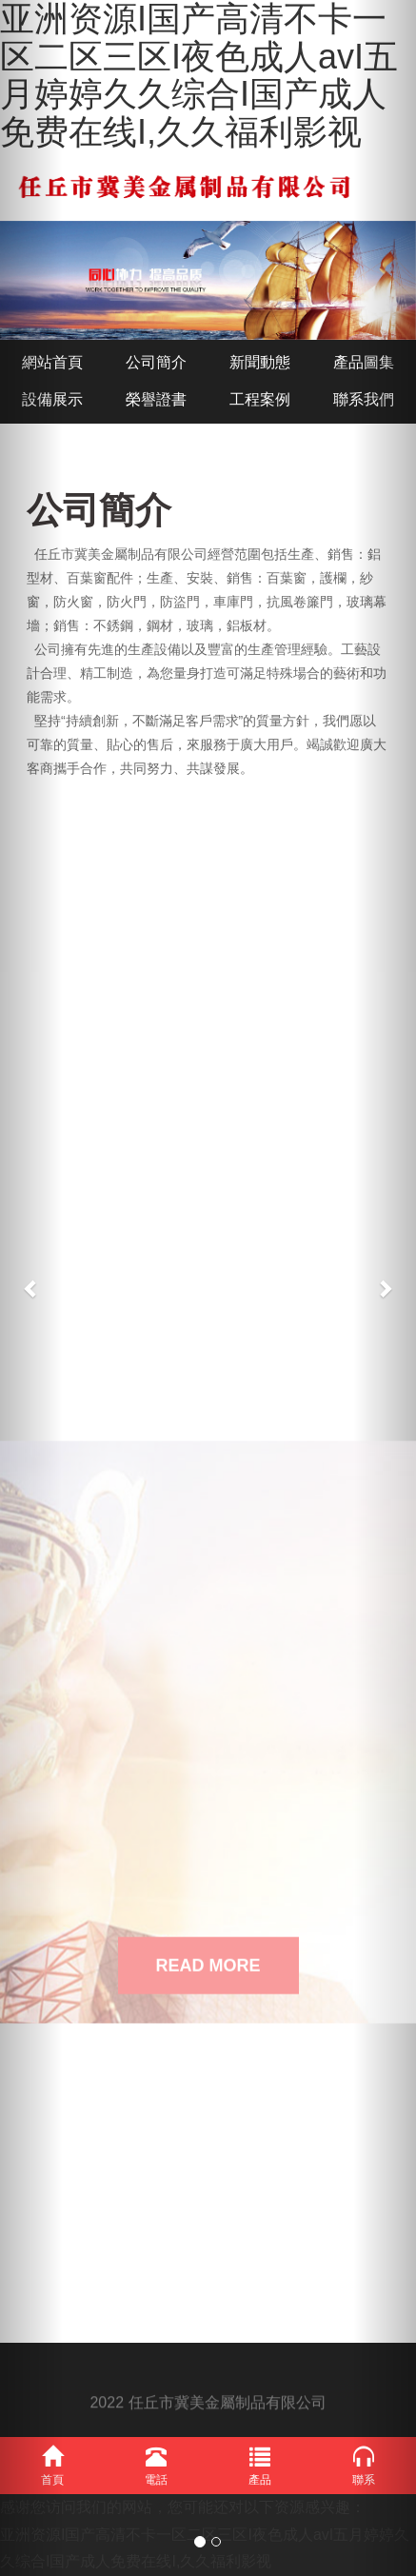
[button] (31, 1288)
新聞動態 (259, 362)
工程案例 (259, 399)
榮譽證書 (156, 399)
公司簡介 (156, 362)
